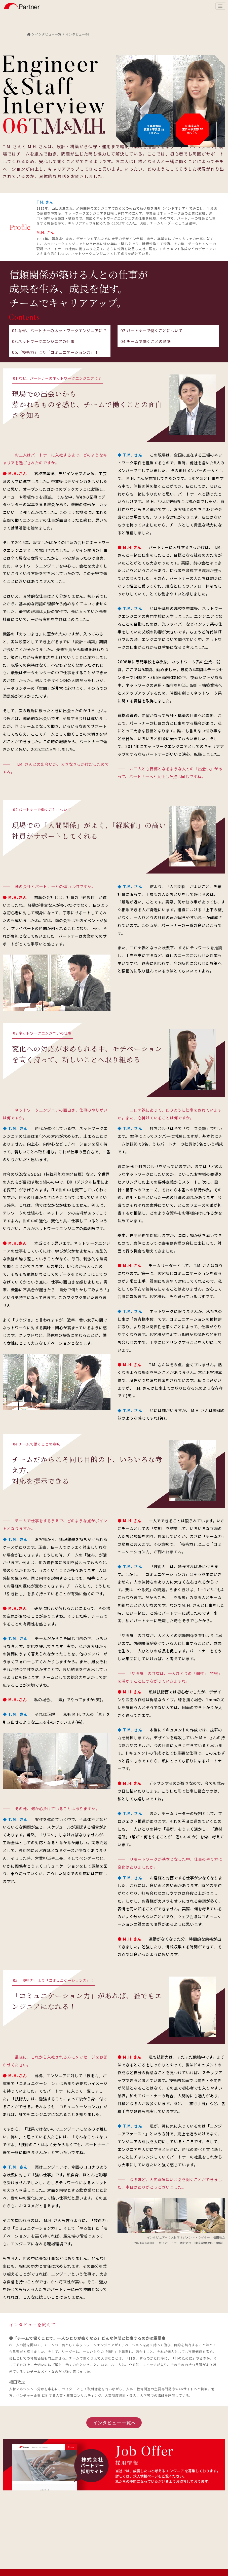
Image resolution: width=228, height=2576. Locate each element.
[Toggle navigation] (220, 6)
